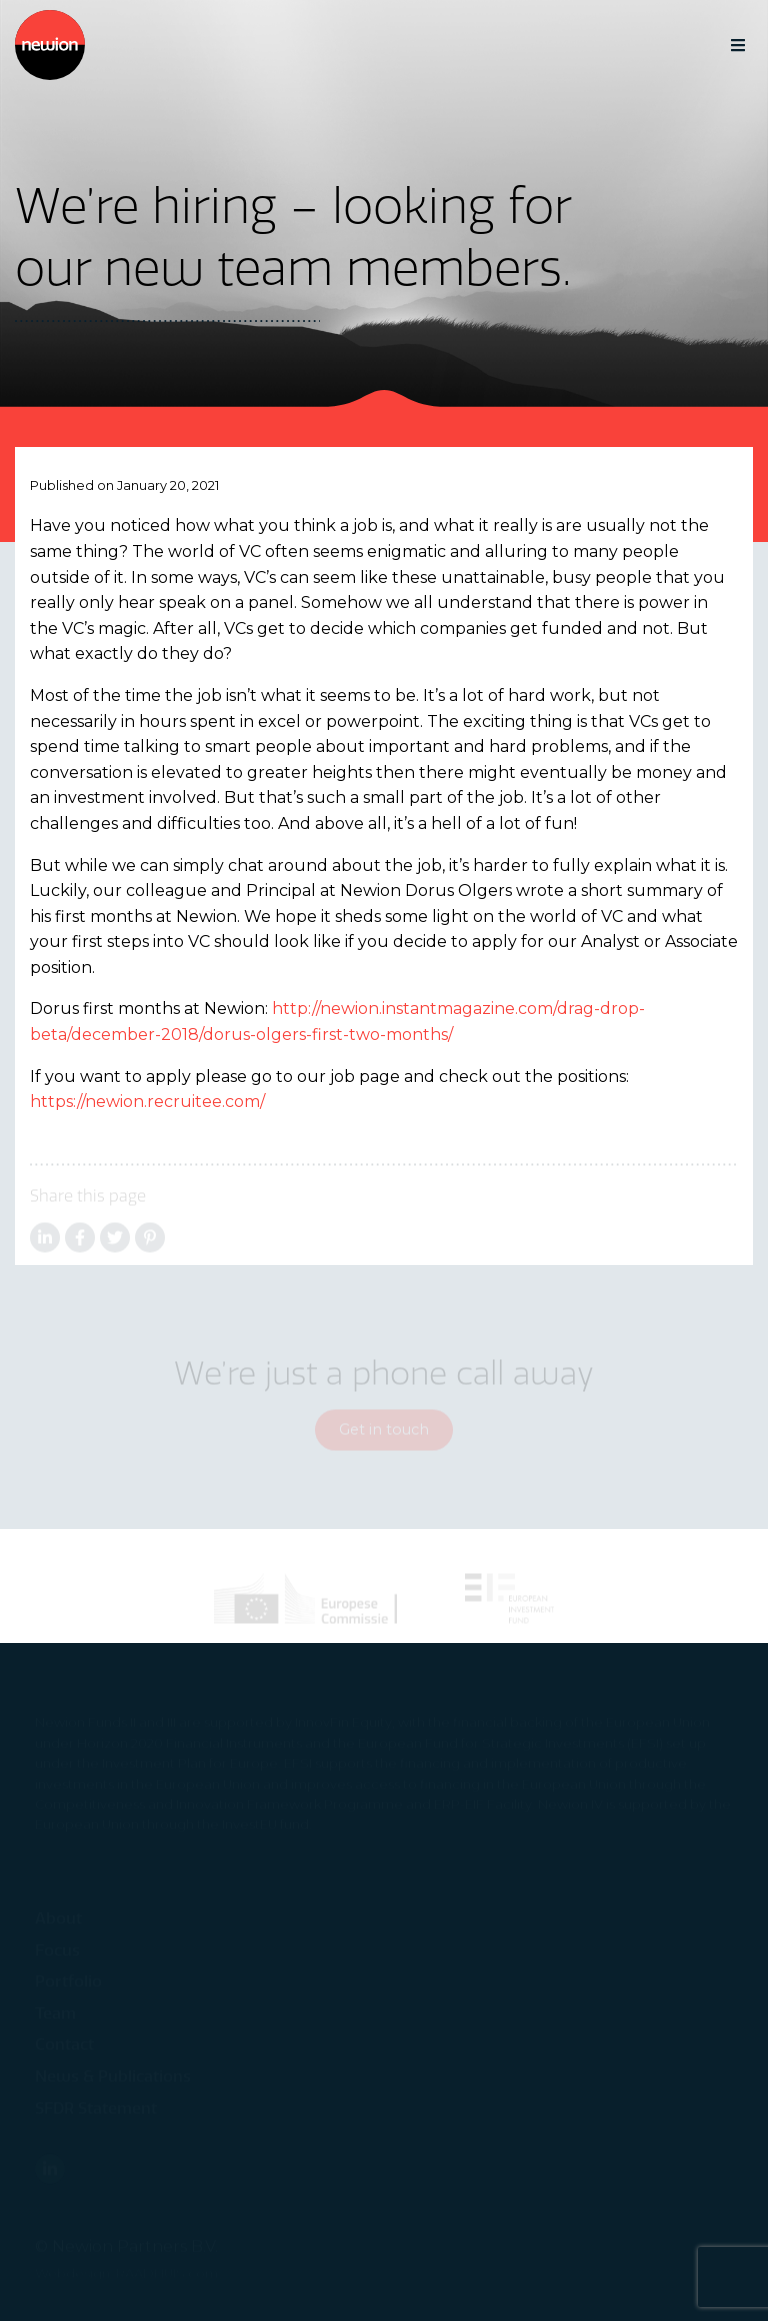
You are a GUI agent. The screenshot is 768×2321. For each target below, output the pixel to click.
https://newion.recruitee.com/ (147, 1101)
